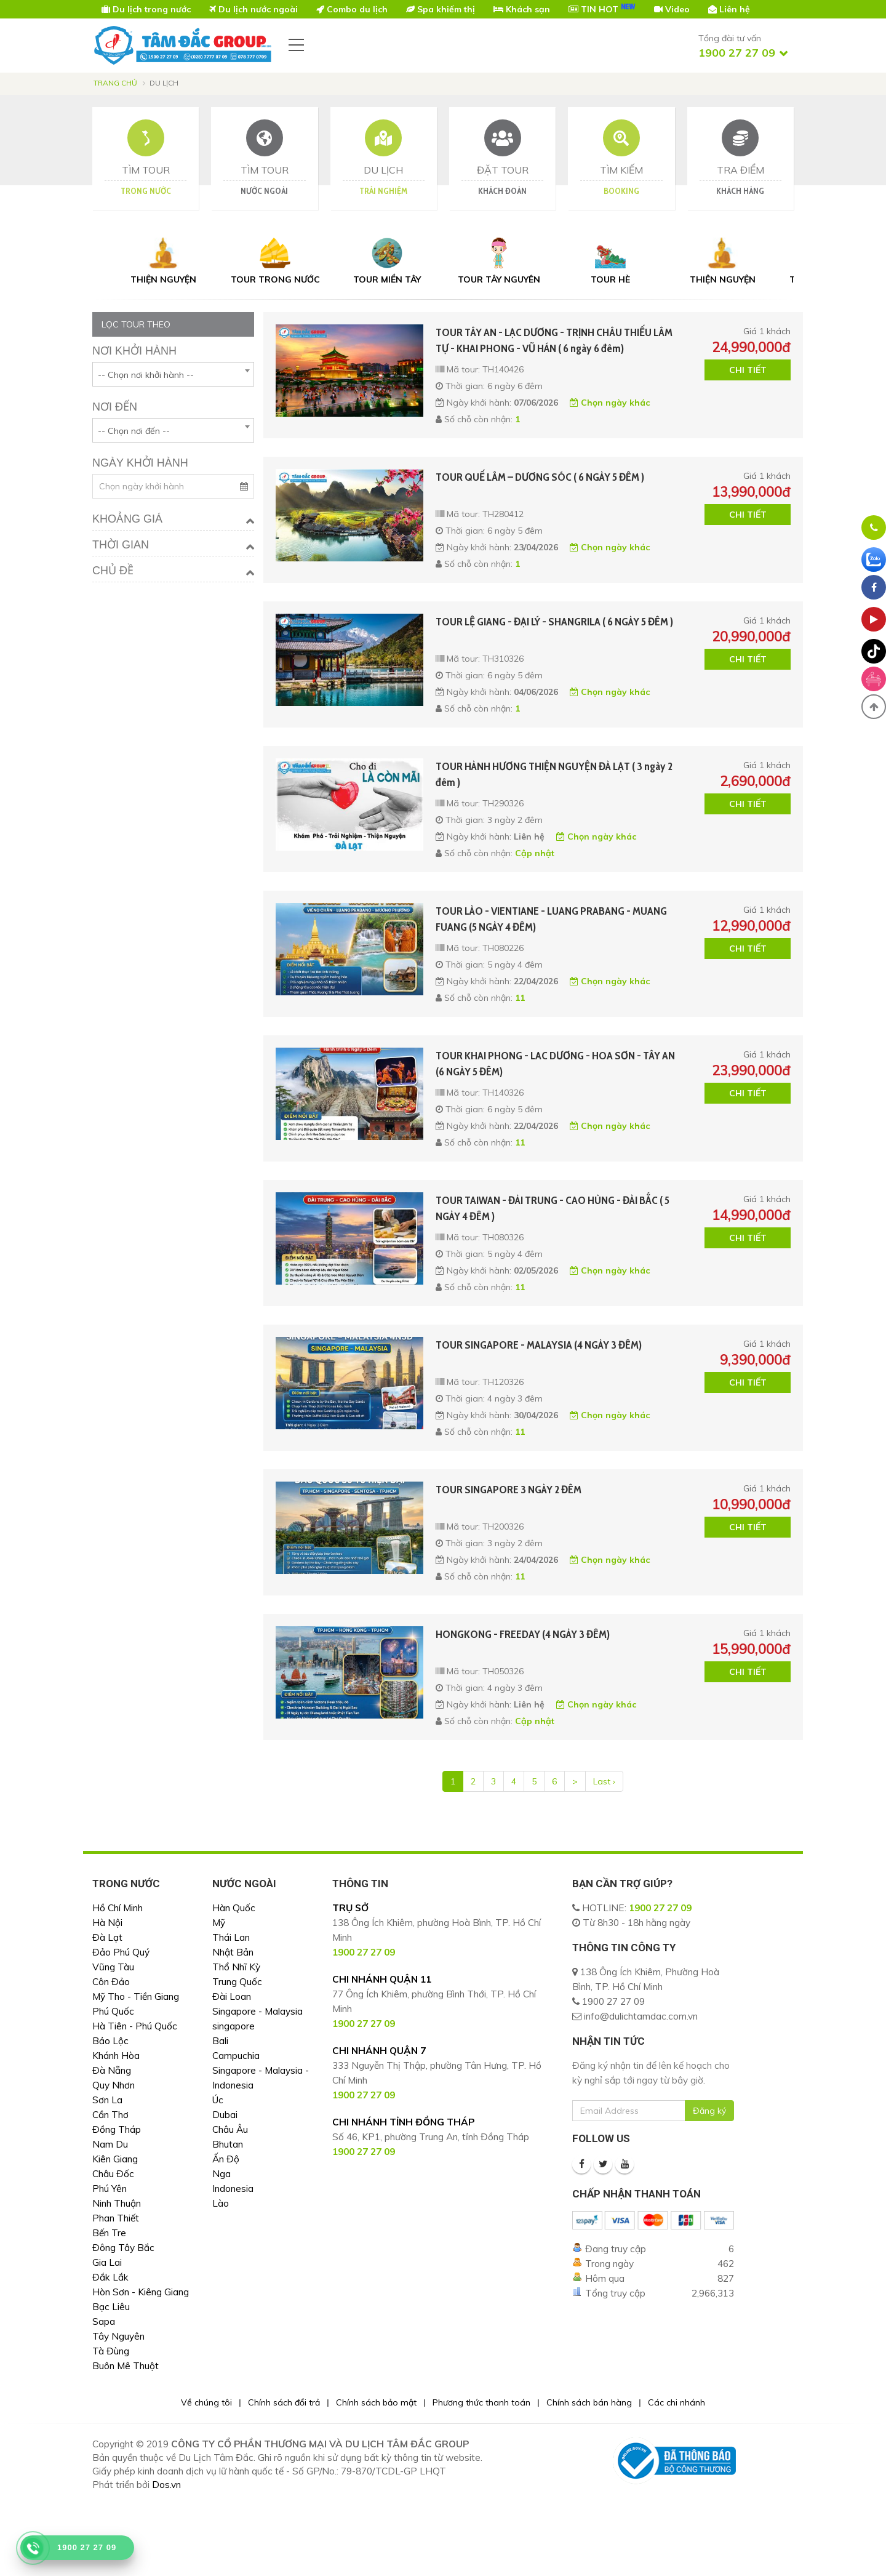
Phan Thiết (115, 2218)
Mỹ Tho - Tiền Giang (135, 1996)
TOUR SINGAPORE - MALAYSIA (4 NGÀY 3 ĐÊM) (539, 1345)
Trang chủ (115, 82)
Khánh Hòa (116, 2055)
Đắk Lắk (110, 2277)
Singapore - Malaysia (257, 2011)
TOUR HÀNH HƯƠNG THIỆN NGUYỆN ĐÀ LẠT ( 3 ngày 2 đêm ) (554, 774)
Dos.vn (166, 2484)
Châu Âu (230, 2129)
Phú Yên (109, 2188)
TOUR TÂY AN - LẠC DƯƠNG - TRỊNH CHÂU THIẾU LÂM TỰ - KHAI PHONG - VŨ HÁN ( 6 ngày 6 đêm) (554, 340)
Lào (220, 2203)
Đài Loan (231, 1996)
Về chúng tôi (206, 2402)
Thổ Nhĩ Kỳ (236, 1967)
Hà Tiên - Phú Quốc (134, 2026)
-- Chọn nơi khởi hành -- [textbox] (146, 374)
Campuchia (236, 2055)
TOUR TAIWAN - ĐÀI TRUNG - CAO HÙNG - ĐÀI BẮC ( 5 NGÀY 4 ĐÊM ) (552, 1208)
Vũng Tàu (113, 1967)
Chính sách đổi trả (284, 2402)
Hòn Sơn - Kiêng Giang (140, 2292)
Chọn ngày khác (610, 402)
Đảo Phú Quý (121, 1952)
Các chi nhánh (676, 2402)
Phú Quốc (113, 2011)
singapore (233, 2026)
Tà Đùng (110, 2351)
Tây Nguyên (118, 2336)
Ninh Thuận (116, 2203)
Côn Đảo (111, 1982)
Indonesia (232, 2188)
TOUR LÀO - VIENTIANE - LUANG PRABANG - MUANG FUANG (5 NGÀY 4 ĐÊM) (551, 919)
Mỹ (218, 1922)
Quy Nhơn (113, 2085)
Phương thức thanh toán (481, 2402)
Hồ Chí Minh (117, 1908)
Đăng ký (709, 2110)
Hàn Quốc (233, 1908)
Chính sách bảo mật (376, 2402)
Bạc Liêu (111, 2307)
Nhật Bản (232, 1952)
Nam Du (110, 2144)
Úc (217, 2100)
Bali (220, 2041)
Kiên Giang (115, 2159)
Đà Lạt (107, 1937)
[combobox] (173, 374)
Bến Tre (109, 2233)
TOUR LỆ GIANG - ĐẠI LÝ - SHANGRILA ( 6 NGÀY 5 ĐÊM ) (554, 621)
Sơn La (107, 2100)
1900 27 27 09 (660, 1908)
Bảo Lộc (110, 2041)
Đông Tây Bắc (123, 2247)
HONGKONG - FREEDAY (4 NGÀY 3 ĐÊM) (523, 1634)
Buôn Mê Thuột (125, 2366)
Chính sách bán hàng (589, 2402)
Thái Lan (231, 1937)
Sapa (103, 2321)
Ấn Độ (225, 2159)
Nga (221, 2174)
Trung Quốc (237, 1982)
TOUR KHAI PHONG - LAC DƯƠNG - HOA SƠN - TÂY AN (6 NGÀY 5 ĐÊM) (555, 1063)
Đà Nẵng (111, 2070)
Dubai (224, 2115)
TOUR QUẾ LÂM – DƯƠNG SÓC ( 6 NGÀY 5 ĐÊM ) (540, 477)
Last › (604, 1781)
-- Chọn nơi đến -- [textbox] (134, 430)
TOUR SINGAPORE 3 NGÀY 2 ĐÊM (508, 1489)
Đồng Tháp (116, 2129)
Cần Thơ (110, 2115)
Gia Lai (107, 2262)
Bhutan (227, 2144)
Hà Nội (107, 1922)
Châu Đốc (113, 2174)
